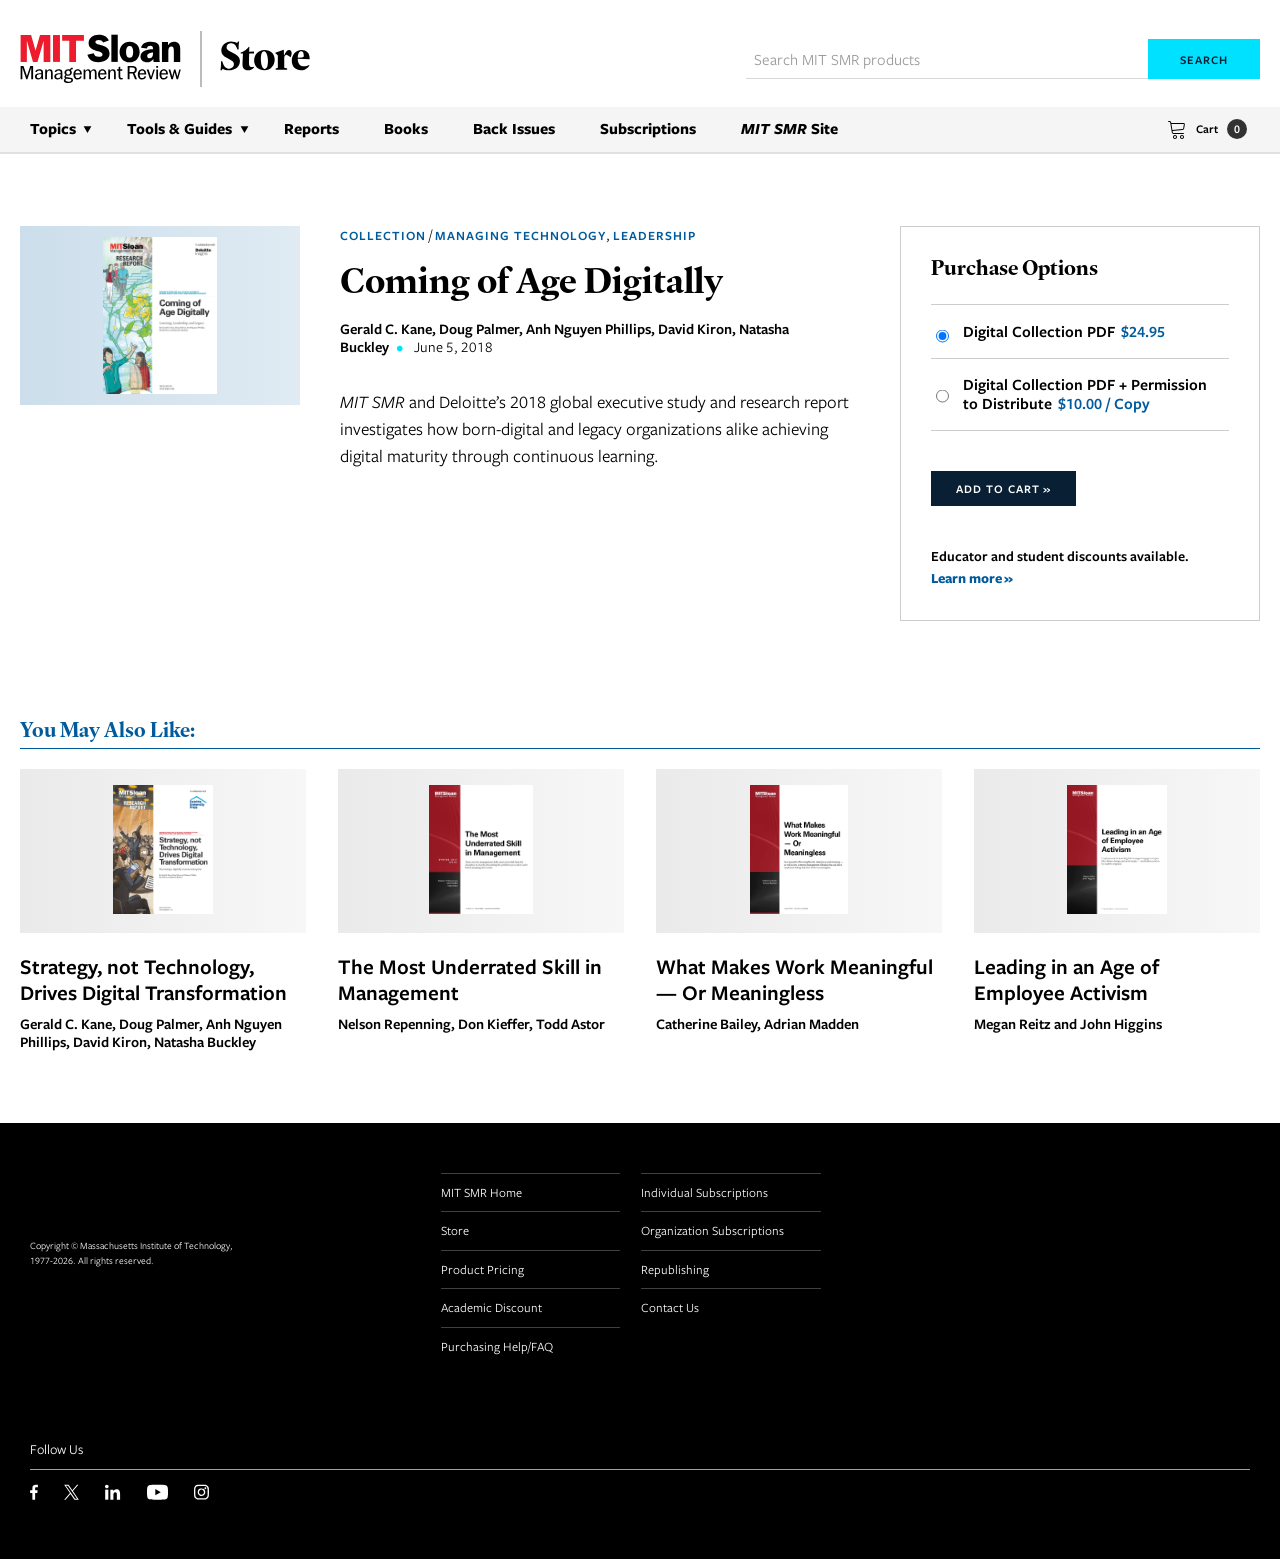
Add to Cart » (1003, 488)
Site (789, 128)
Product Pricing (482, 1269)
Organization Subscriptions (712, 1230)
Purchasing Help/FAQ (497, 1346)
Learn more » (972, 577)
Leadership (654, 235)
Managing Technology (520, 235)
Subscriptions (648, 128)
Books (406, 128)
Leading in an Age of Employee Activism (1066, 979)
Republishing (675, 1269)
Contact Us (670, 1307)
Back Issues (514, 128)
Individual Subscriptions (704, 1192)
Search (1204, 59)
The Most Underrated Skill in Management (470, 979)
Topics (53, 128)
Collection (383, 235)
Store (455, 1230)
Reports (311, 128)
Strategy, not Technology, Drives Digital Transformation (153, 979)
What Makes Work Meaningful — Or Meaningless (794, 979)
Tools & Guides (179, 128)
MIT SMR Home (481, 1192)
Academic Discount (491, 1307)
